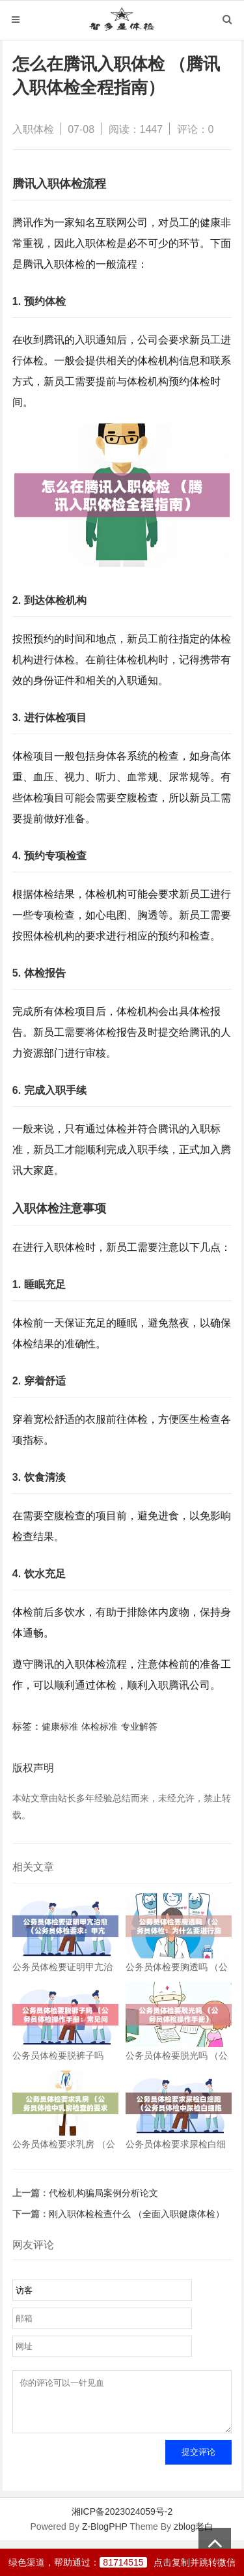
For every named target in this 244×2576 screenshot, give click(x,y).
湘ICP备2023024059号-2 (122, 2521)
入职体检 (33, 129)
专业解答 (139, 1726)
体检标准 (99, 1726)
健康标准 (60, 1726)
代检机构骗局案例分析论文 (103, 2193)
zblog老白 (193, 2536)
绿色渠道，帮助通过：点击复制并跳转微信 (121, 2562)
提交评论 (198, 2462)
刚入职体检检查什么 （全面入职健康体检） (136, 2214)
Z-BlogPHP (105, 2536)
